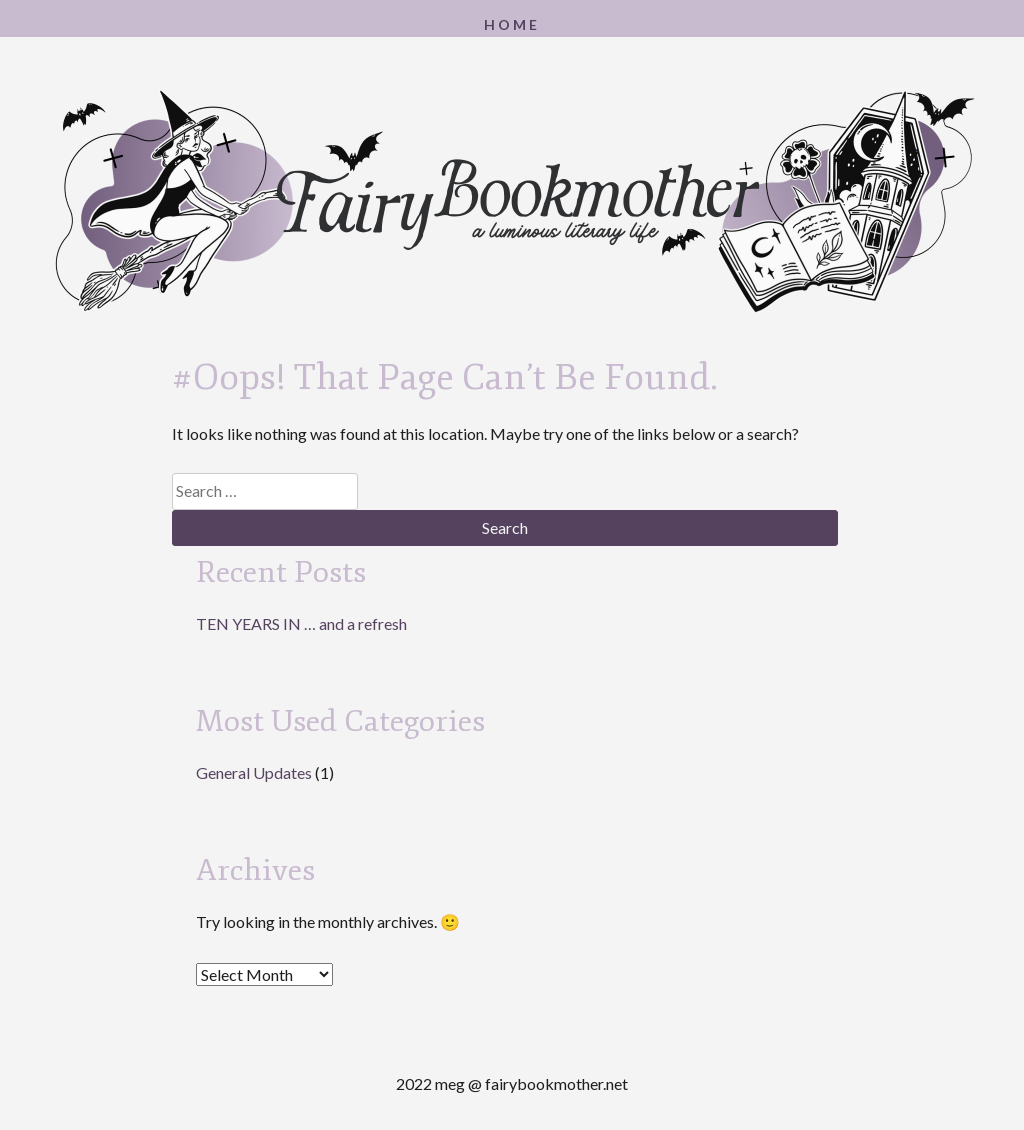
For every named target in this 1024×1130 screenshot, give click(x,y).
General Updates (254, 772)
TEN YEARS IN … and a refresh (301, 623)
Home (512, 24)
